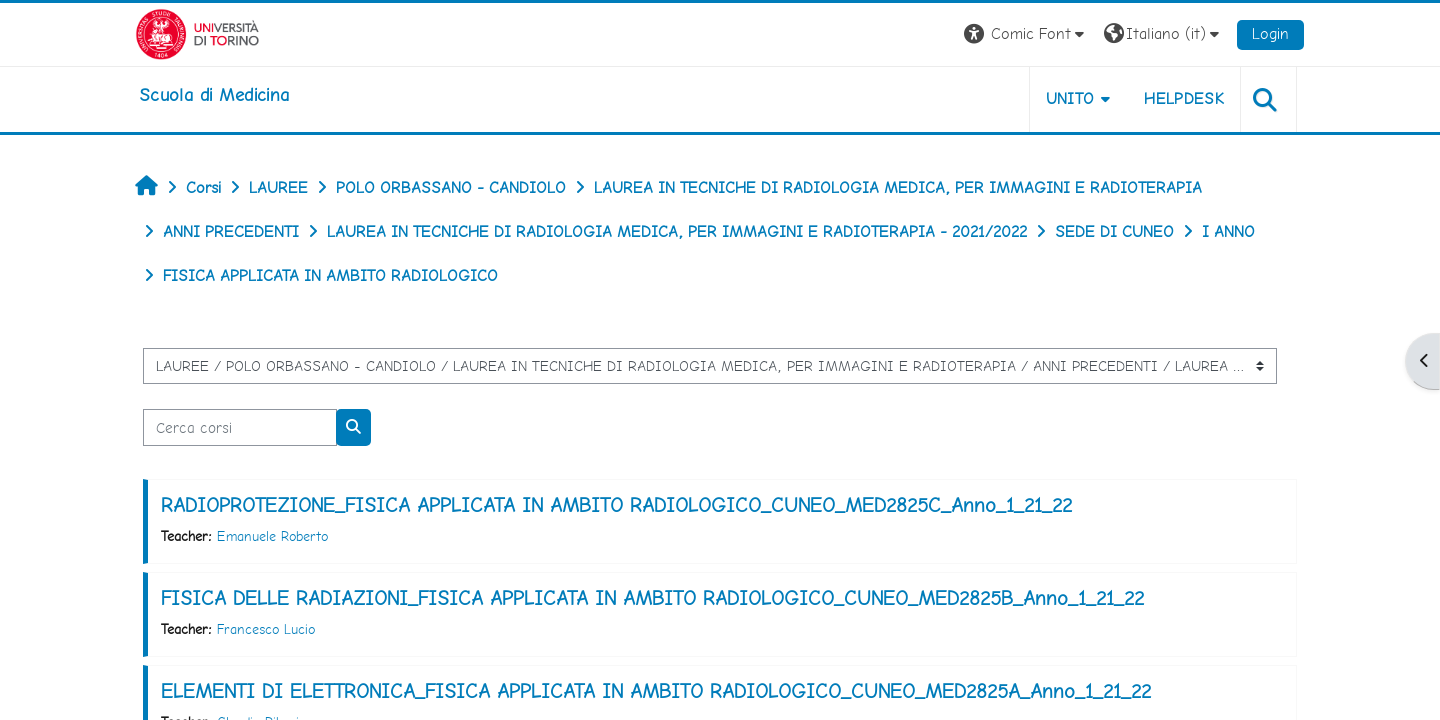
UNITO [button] (1070, 98)
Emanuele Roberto (272, 536)
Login (1270, 33)
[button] (1026, 34)
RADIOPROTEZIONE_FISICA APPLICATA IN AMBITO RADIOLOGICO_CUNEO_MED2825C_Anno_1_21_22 (616, 505)
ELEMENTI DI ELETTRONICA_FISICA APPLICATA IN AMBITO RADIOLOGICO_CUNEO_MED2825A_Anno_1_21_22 (656, 691)
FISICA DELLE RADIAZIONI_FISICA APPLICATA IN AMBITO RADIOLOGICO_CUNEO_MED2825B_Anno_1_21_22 (652, 598)
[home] (214, 95)
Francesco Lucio (266, 629)
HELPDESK (1184, 98)
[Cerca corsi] (240, 427)
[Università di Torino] (197, 32)
